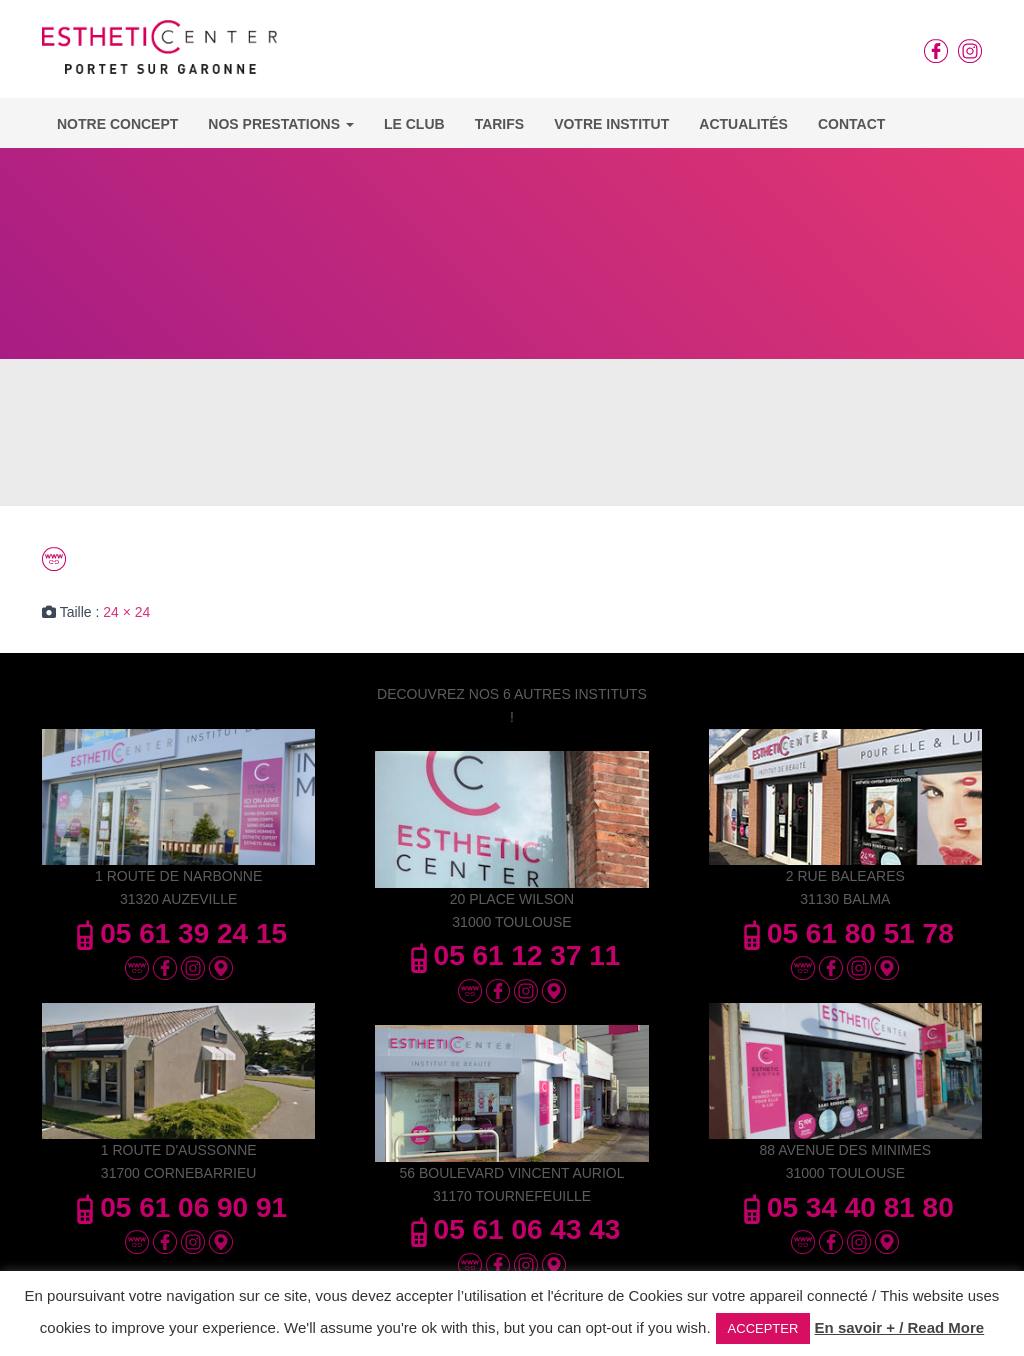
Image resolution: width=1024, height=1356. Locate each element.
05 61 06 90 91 (178, 1207)
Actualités (743, 124)
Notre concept (117, 124)
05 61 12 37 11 (512, 955)
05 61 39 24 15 (178, 933)
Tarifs (500, 124)
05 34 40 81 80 (845, 1207)
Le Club (414, 124)
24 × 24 (126, 612)
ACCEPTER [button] (763, 1328)
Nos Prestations (281, 124)
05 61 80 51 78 (845, 933)
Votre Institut (611, 124)
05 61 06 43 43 (512, 1229)
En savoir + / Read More (900, 1327)
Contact (851, 124)
